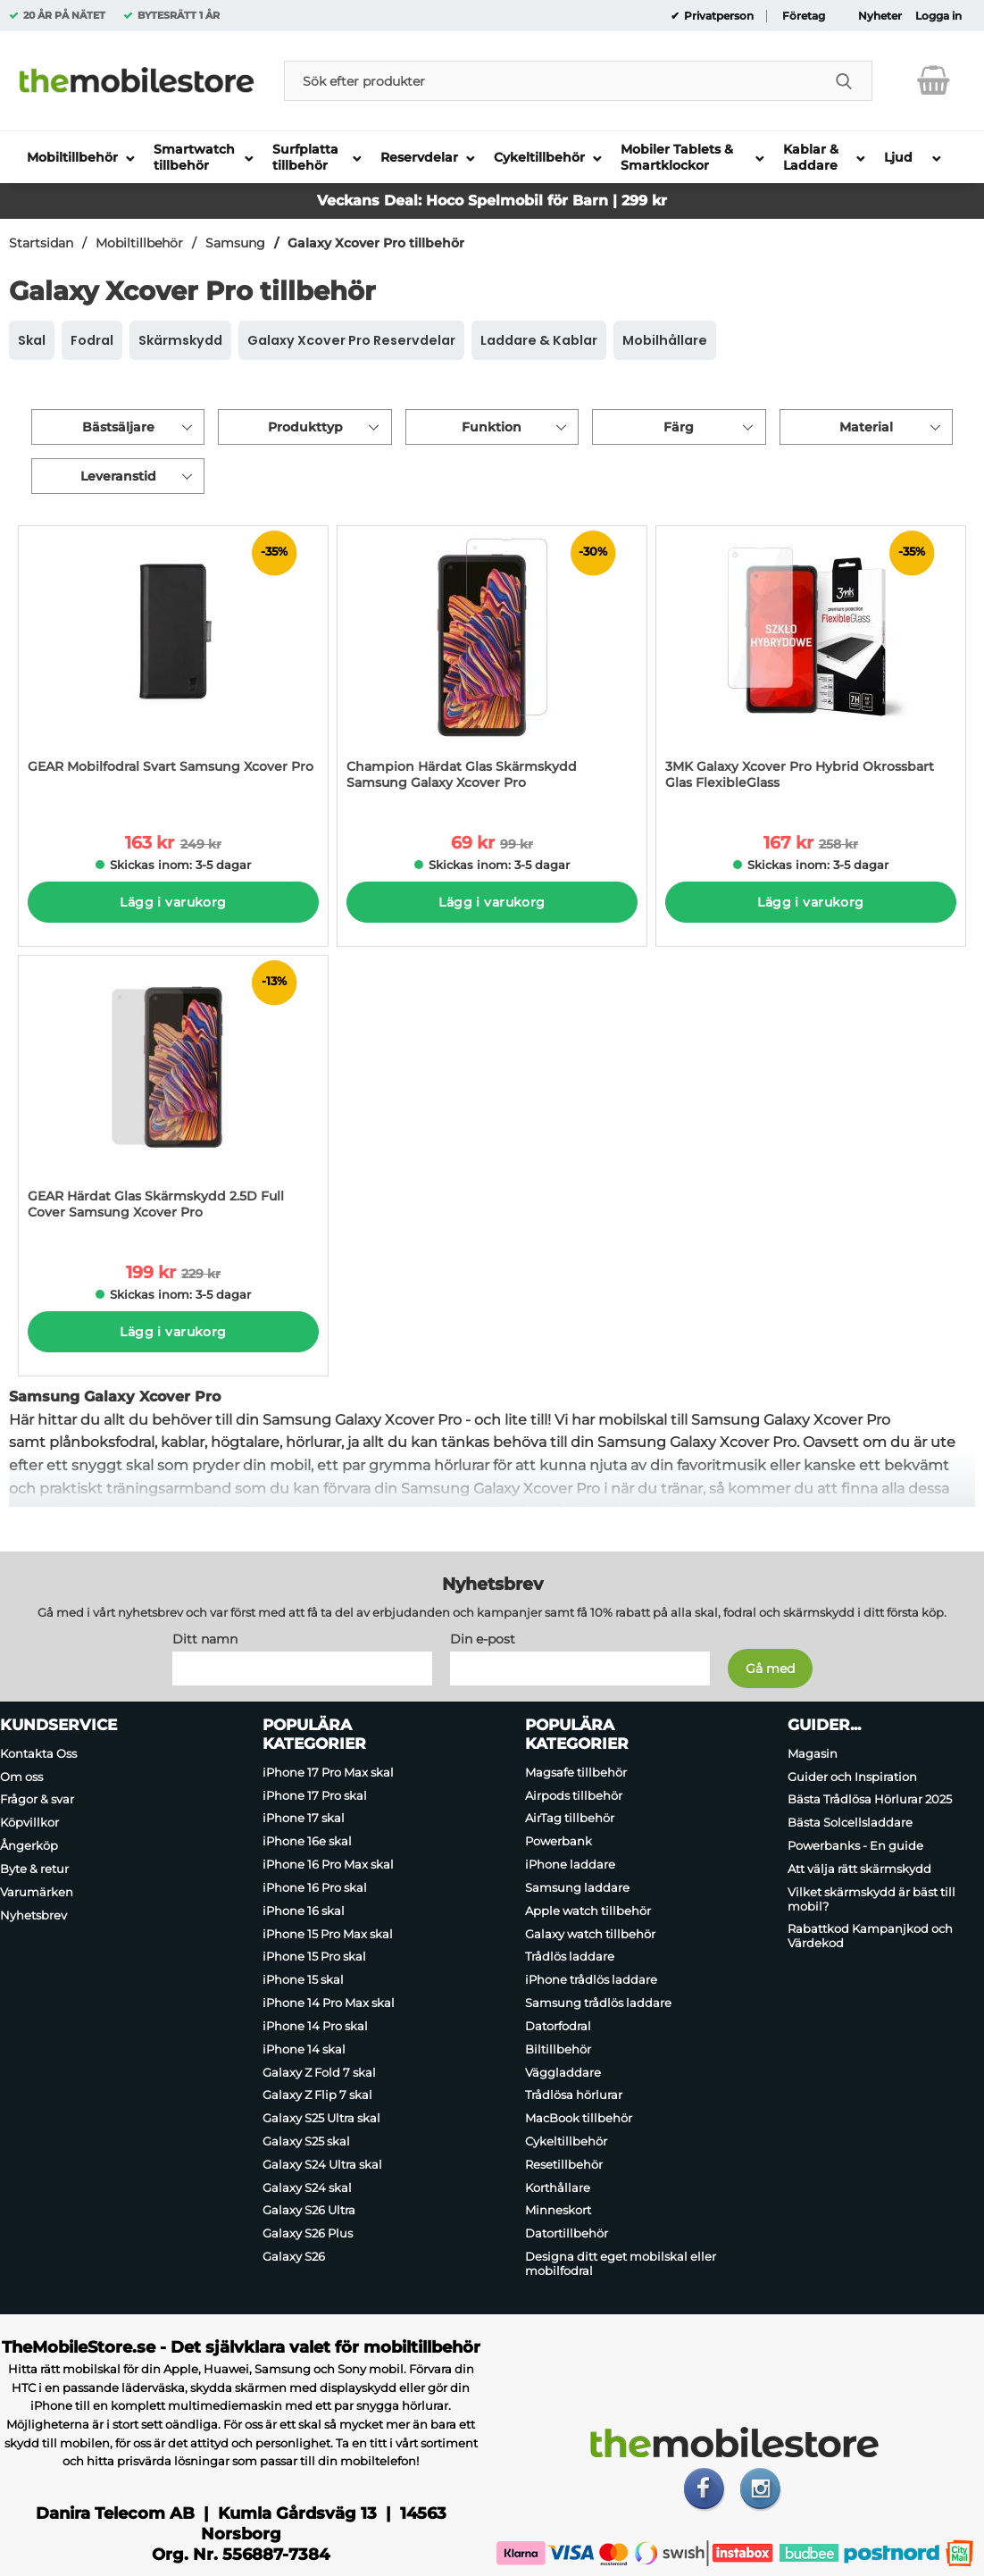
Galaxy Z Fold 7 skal (319, 2072)
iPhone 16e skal (307, 1841)
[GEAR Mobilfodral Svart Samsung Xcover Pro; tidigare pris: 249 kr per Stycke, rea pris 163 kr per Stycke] (173, 666)
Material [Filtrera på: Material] (866, 427)
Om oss (21, 1776)
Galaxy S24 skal (307, 2187)
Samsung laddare (577, 1887)
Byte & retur (34, 1868)
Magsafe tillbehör (576, 1772)
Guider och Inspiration (852, 1776)
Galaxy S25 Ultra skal (321, 2118)
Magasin (813, 1753)
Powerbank (558, 1841)
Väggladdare (563, 2072)
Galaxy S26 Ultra (309, 2211)
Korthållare (557, 2187)
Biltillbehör (558, 2049)
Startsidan (41, 243)
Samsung (235, 243)
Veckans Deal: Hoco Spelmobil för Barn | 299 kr (492, 200)
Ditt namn (205, 1639)
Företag (803, 16)
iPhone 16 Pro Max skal (328, 1864)
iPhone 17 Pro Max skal (328, 1772)
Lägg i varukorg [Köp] (173, 902)
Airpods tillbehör (573, 1795)
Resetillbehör (564, 2164)
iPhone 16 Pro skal (315, 1887)
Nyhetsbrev (33, 1915)
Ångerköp (29, 1845)
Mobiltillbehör (139, 243)
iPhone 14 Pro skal (315, 2026)
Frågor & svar (37, 1800)
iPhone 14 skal (304, 2049)
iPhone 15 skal (303, 1979)
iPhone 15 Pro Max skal (328, 1934)
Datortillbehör (566, 2233)
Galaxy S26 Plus (308, 2233)
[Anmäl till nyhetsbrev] (770, 1668)
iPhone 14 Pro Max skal (329, 2002)
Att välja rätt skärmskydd (859, 1868)
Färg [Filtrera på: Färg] (678, 427)
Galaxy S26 (294, 2256)
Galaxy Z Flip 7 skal (317, 2094)
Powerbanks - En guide (855, 1845)
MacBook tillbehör (578, 2118)
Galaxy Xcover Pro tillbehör (376, 243)
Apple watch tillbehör (588, 1910)
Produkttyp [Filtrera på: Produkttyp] (305, 427)
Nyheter (880, 16)
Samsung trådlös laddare (598, 2002)
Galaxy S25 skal (306, 2141)
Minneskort (558, 2211)
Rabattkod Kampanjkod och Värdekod (870, 1936)
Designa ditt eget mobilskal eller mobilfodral (620, 2263)
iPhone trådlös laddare (591, 1979)
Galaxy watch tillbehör (590, 1934)
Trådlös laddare (569, 1957)
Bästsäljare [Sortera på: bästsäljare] (118, 427)
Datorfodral (558, 2026)
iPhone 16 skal (304, 1910)
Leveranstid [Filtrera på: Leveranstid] (118, 476)
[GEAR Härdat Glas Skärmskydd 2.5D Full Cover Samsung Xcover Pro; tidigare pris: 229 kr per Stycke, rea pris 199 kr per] (173, 1096)
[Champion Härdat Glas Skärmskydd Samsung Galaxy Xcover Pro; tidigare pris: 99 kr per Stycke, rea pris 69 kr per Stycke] (492, 666)
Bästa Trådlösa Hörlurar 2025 (870, 1800)
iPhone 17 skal (304, 1818)
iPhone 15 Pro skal (314, 1957)
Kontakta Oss (38, 1753)
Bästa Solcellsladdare (850, 1822)
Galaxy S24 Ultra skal (322, 2164)
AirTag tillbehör (569, 1818)
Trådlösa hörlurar (573, 2094)
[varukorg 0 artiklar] (933, 80)
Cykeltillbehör (566, 2141)
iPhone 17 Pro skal (315, 1795)
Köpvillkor (29, 1822)
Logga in (938, 16)
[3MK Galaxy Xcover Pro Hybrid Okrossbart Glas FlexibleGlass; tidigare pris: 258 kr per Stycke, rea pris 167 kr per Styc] (810, 666)
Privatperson (717, 16)
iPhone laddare (570, 1864)
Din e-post (482, 1639)
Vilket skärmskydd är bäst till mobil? (871, 1899)
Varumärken (36, 1892)
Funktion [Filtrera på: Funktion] (491, 427)
